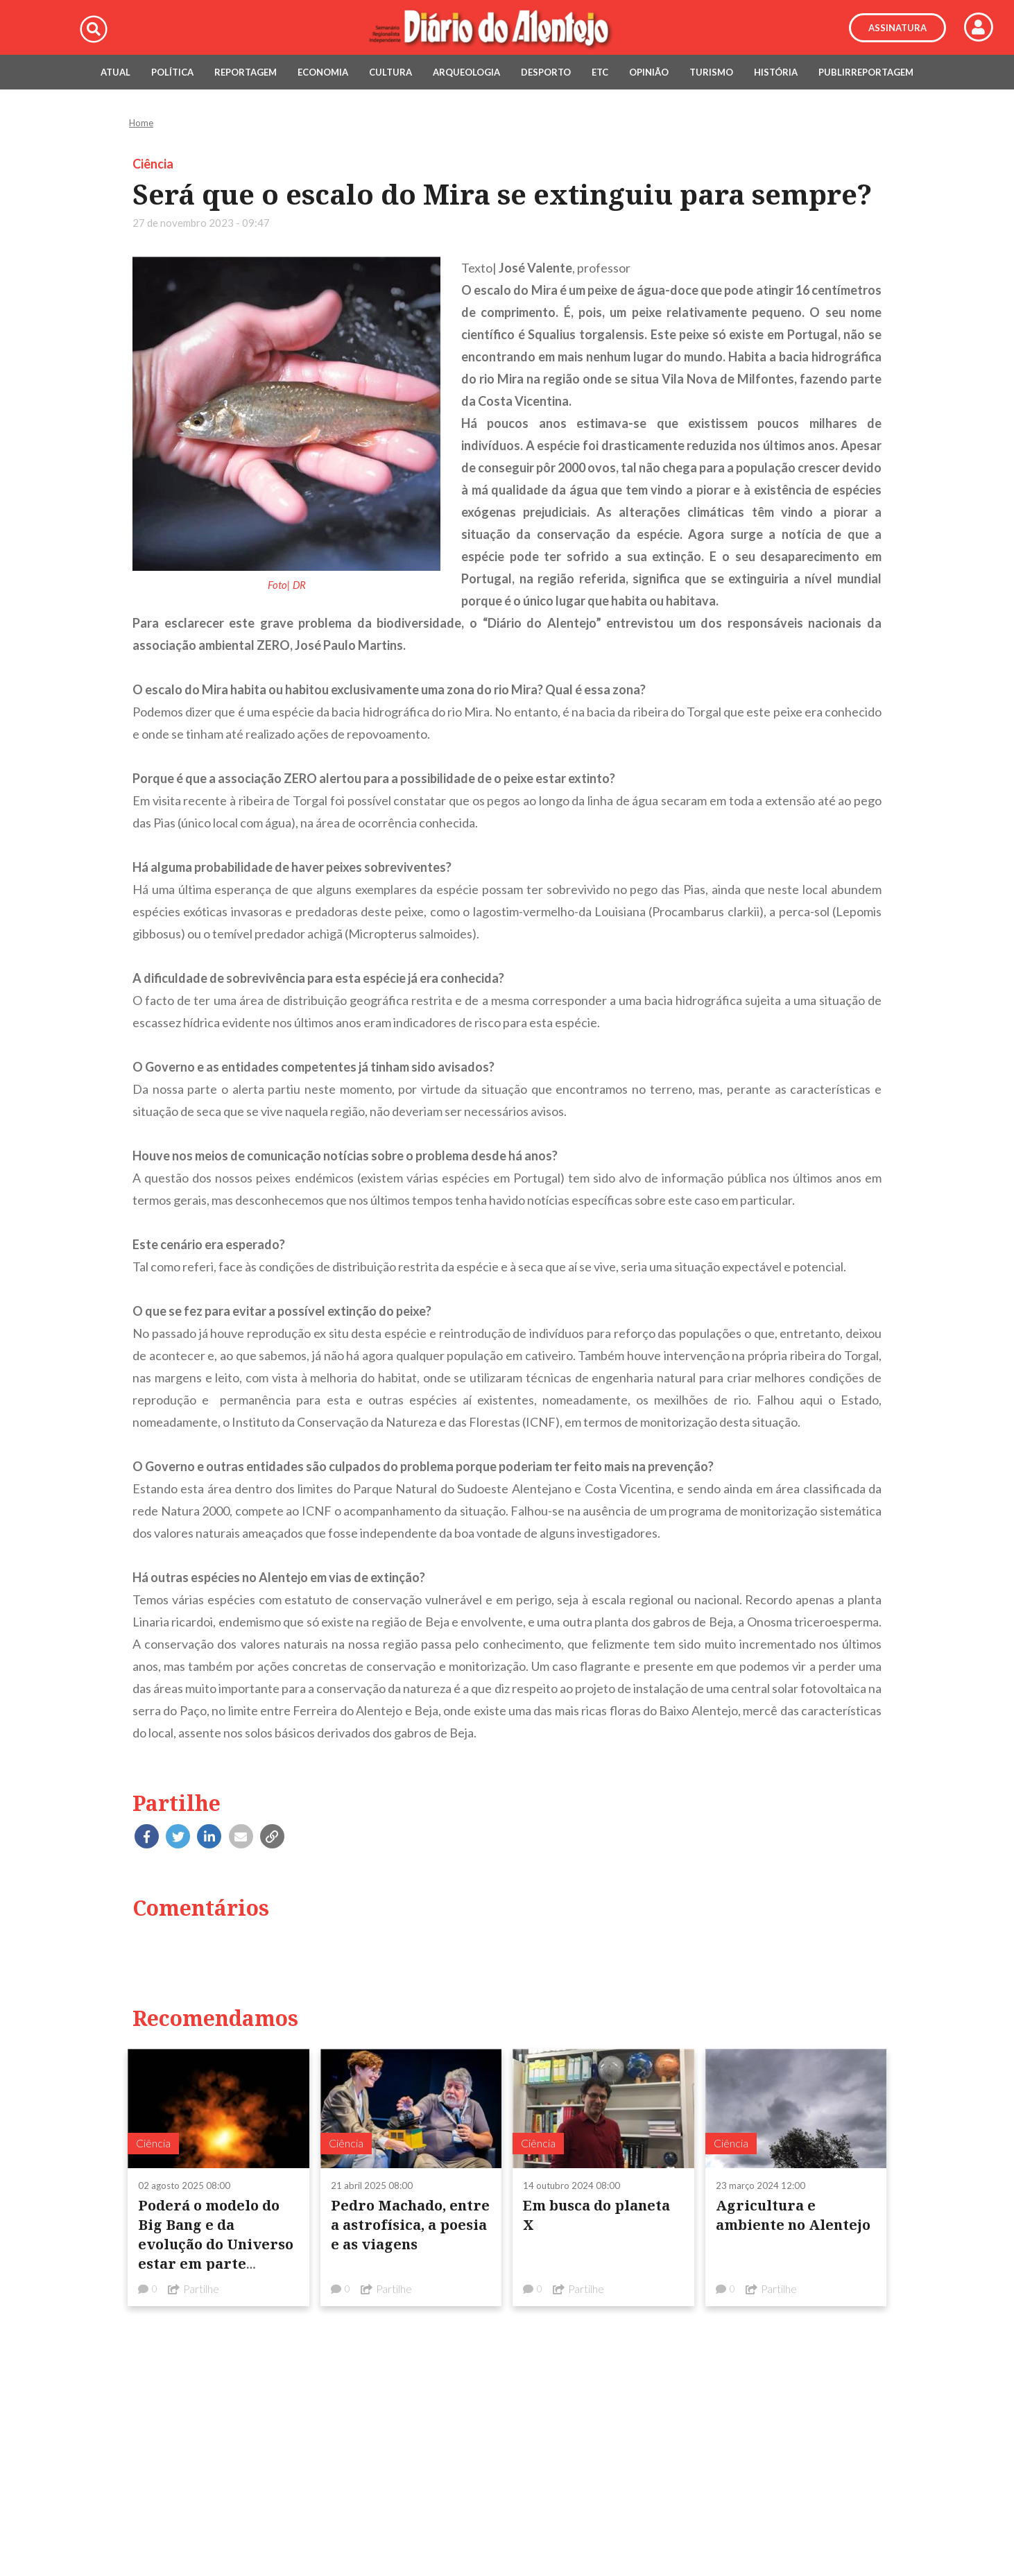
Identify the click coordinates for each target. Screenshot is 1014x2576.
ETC (600, 72)
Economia (323, 72)
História (776, 72)
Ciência (152, 163)
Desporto (546, 72)
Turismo (711, 72)
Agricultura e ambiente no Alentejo (793, 2215)
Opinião (649, 72)
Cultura (390, 72)
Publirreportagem (865, 72)
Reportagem (245, 72)
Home (141, 122)
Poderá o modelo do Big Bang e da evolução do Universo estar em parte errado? (215, 2244)
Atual (115, 72)
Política (172, 72)
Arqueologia (466, 72)
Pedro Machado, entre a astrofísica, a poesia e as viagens (410, 2224)
